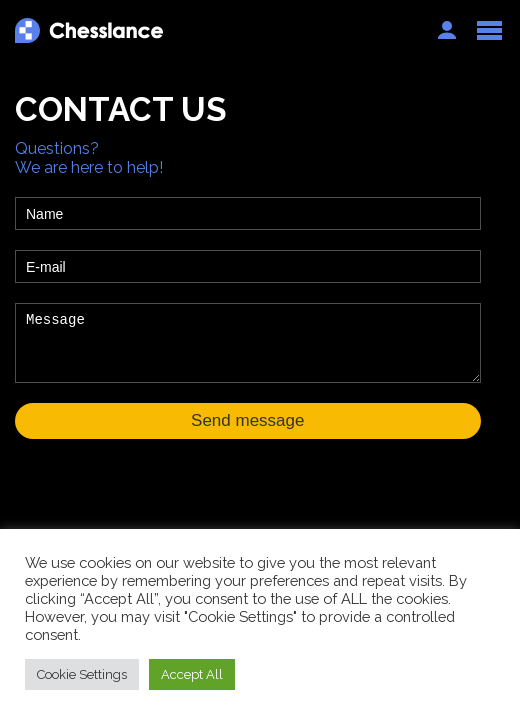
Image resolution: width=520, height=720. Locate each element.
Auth (447, 30)
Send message (247, 420)
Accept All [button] (192, 674)
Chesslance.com (216, 30)
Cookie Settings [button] (82, 674)
